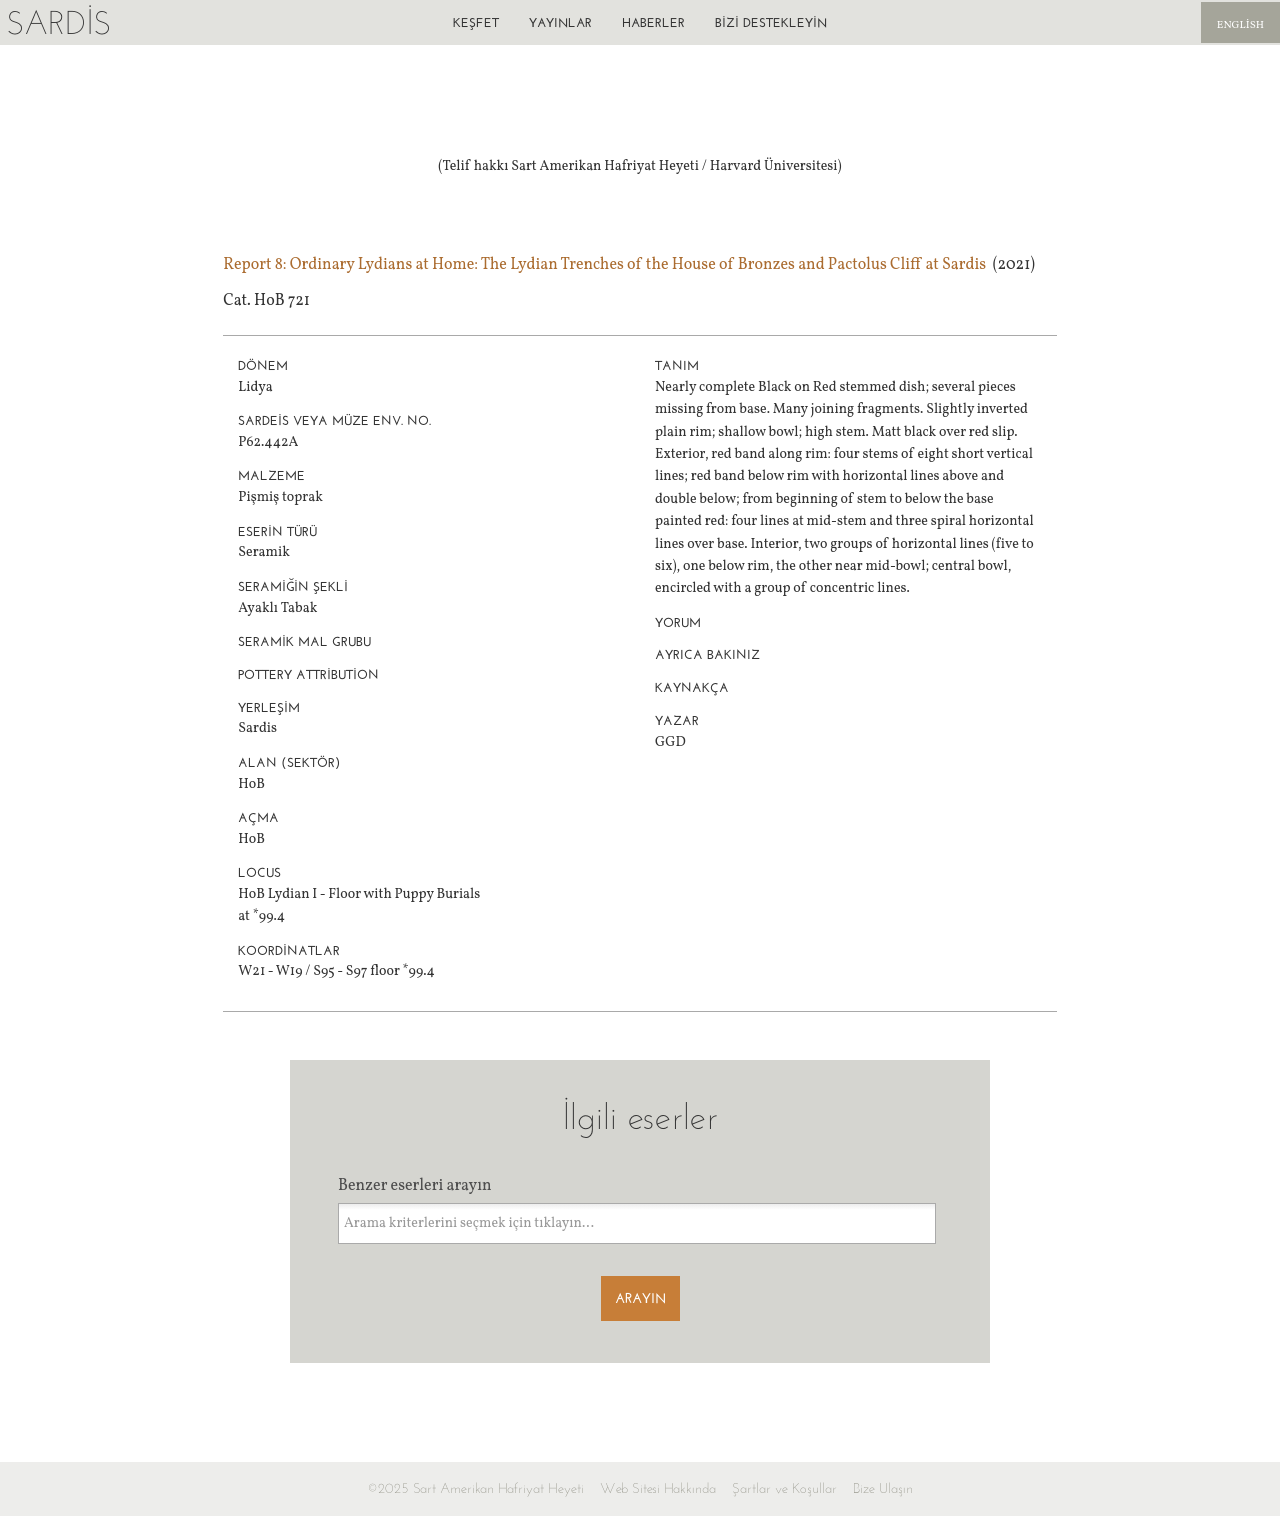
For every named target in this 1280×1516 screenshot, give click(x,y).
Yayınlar (560, 22)
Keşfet (476, 22)
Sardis (58, 22)
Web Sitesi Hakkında (658, 1488)
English (1240, 25)
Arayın (640, 1298)
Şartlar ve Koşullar (784, 1488)
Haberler (653, 22)
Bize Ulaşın (883, 1488)
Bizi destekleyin (771, 22)
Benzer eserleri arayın (415, 1186)
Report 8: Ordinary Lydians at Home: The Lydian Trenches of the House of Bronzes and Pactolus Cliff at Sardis (604, 265)
